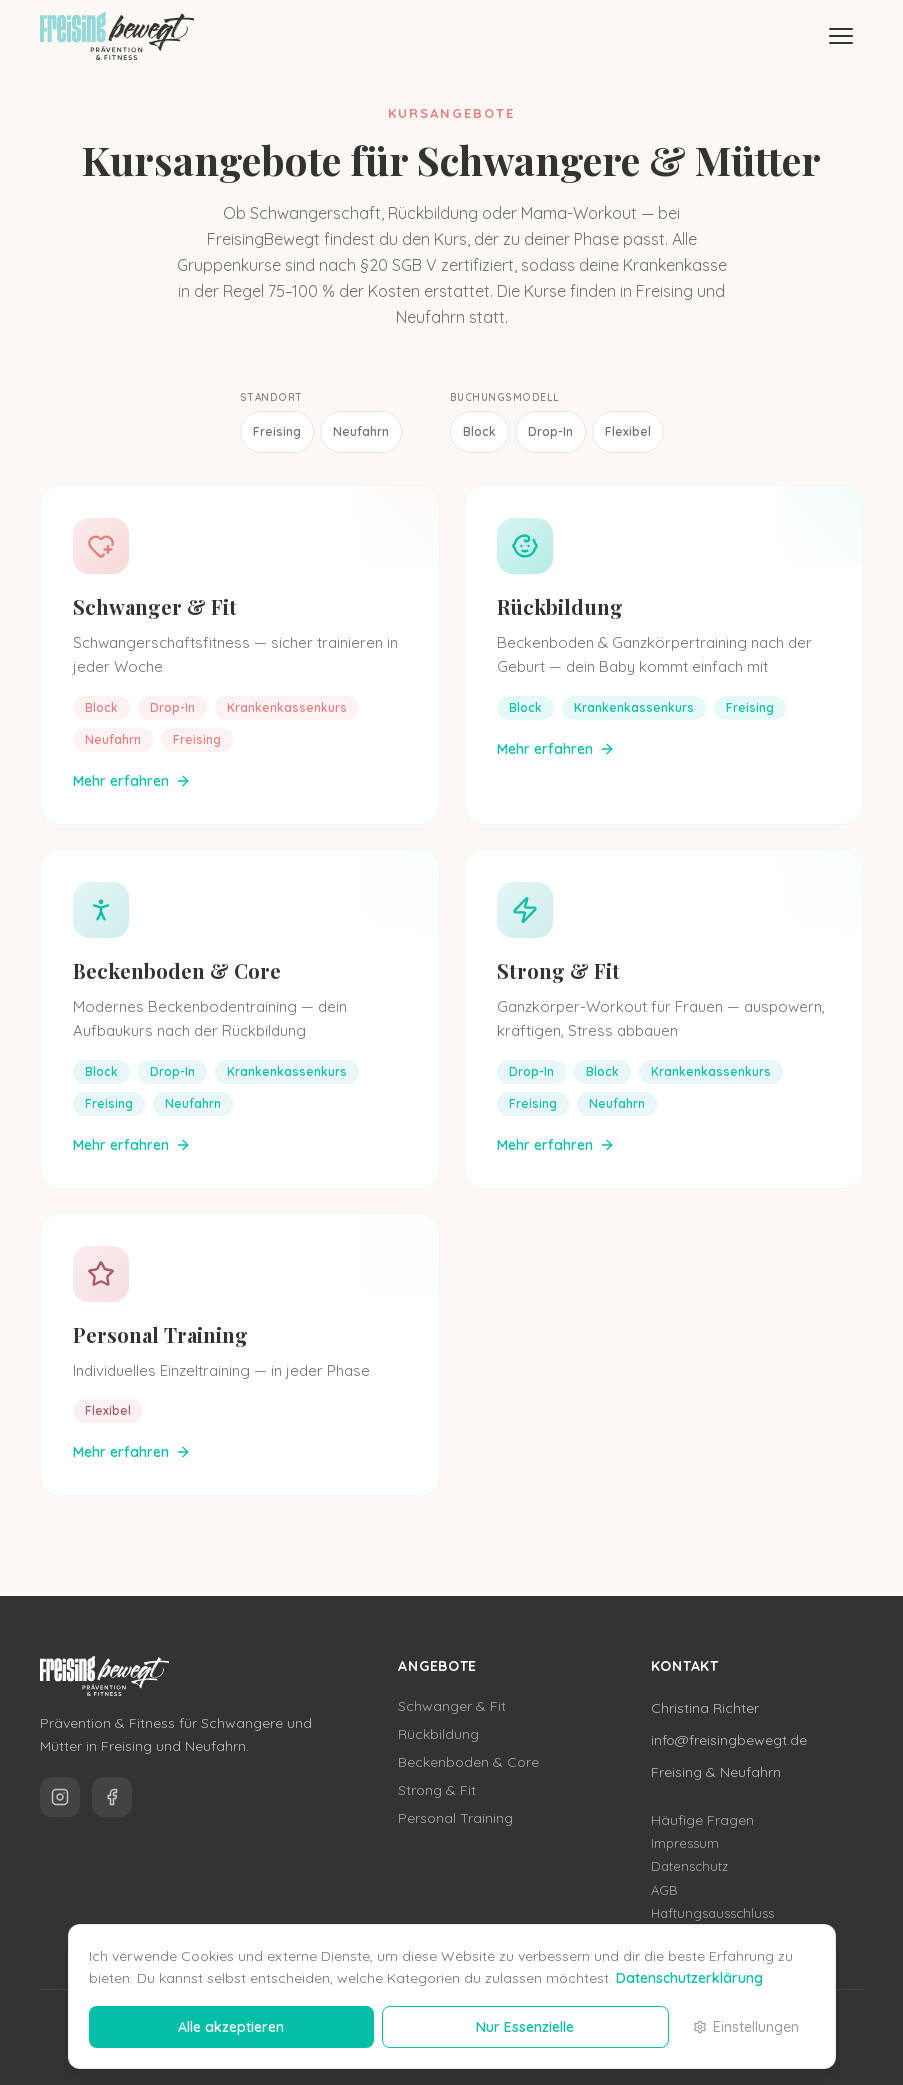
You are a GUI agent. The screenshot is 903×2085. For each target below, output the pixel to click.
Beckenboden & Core (177, 970)
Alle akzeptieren (231, 2027)
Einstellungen (746, 2027)
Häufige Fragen (702, 1820)
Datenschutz (689, 1866)
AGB (664, 1890)
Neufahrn (361, 431)
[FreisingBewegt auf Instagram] (60, 1797)
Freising (277, 431)
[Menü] (841, 36)
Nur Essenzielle (525, 2027)
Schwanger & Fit (155, 606)
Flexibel (628, 431)
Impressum (685, 1843)
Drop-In (550, 431)
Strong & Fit (558, 970)
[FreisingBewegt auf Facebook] (112, 1797)
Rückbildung (560, 606)
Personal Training (160, 1334)
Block (479, 431)
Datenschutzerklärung (689, 1978)
